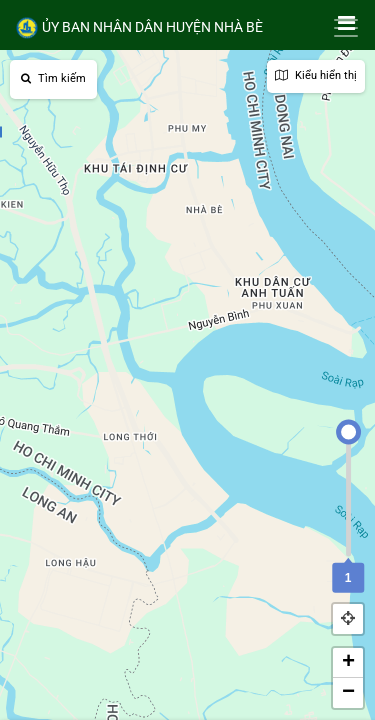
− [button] (348, 693)
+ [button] (348, 663)
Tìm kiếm (53, 78)
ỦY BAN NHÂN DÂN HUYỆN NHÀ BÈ (139, 28)
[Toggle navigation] (346, 28)
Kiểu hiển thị (316, 75)
